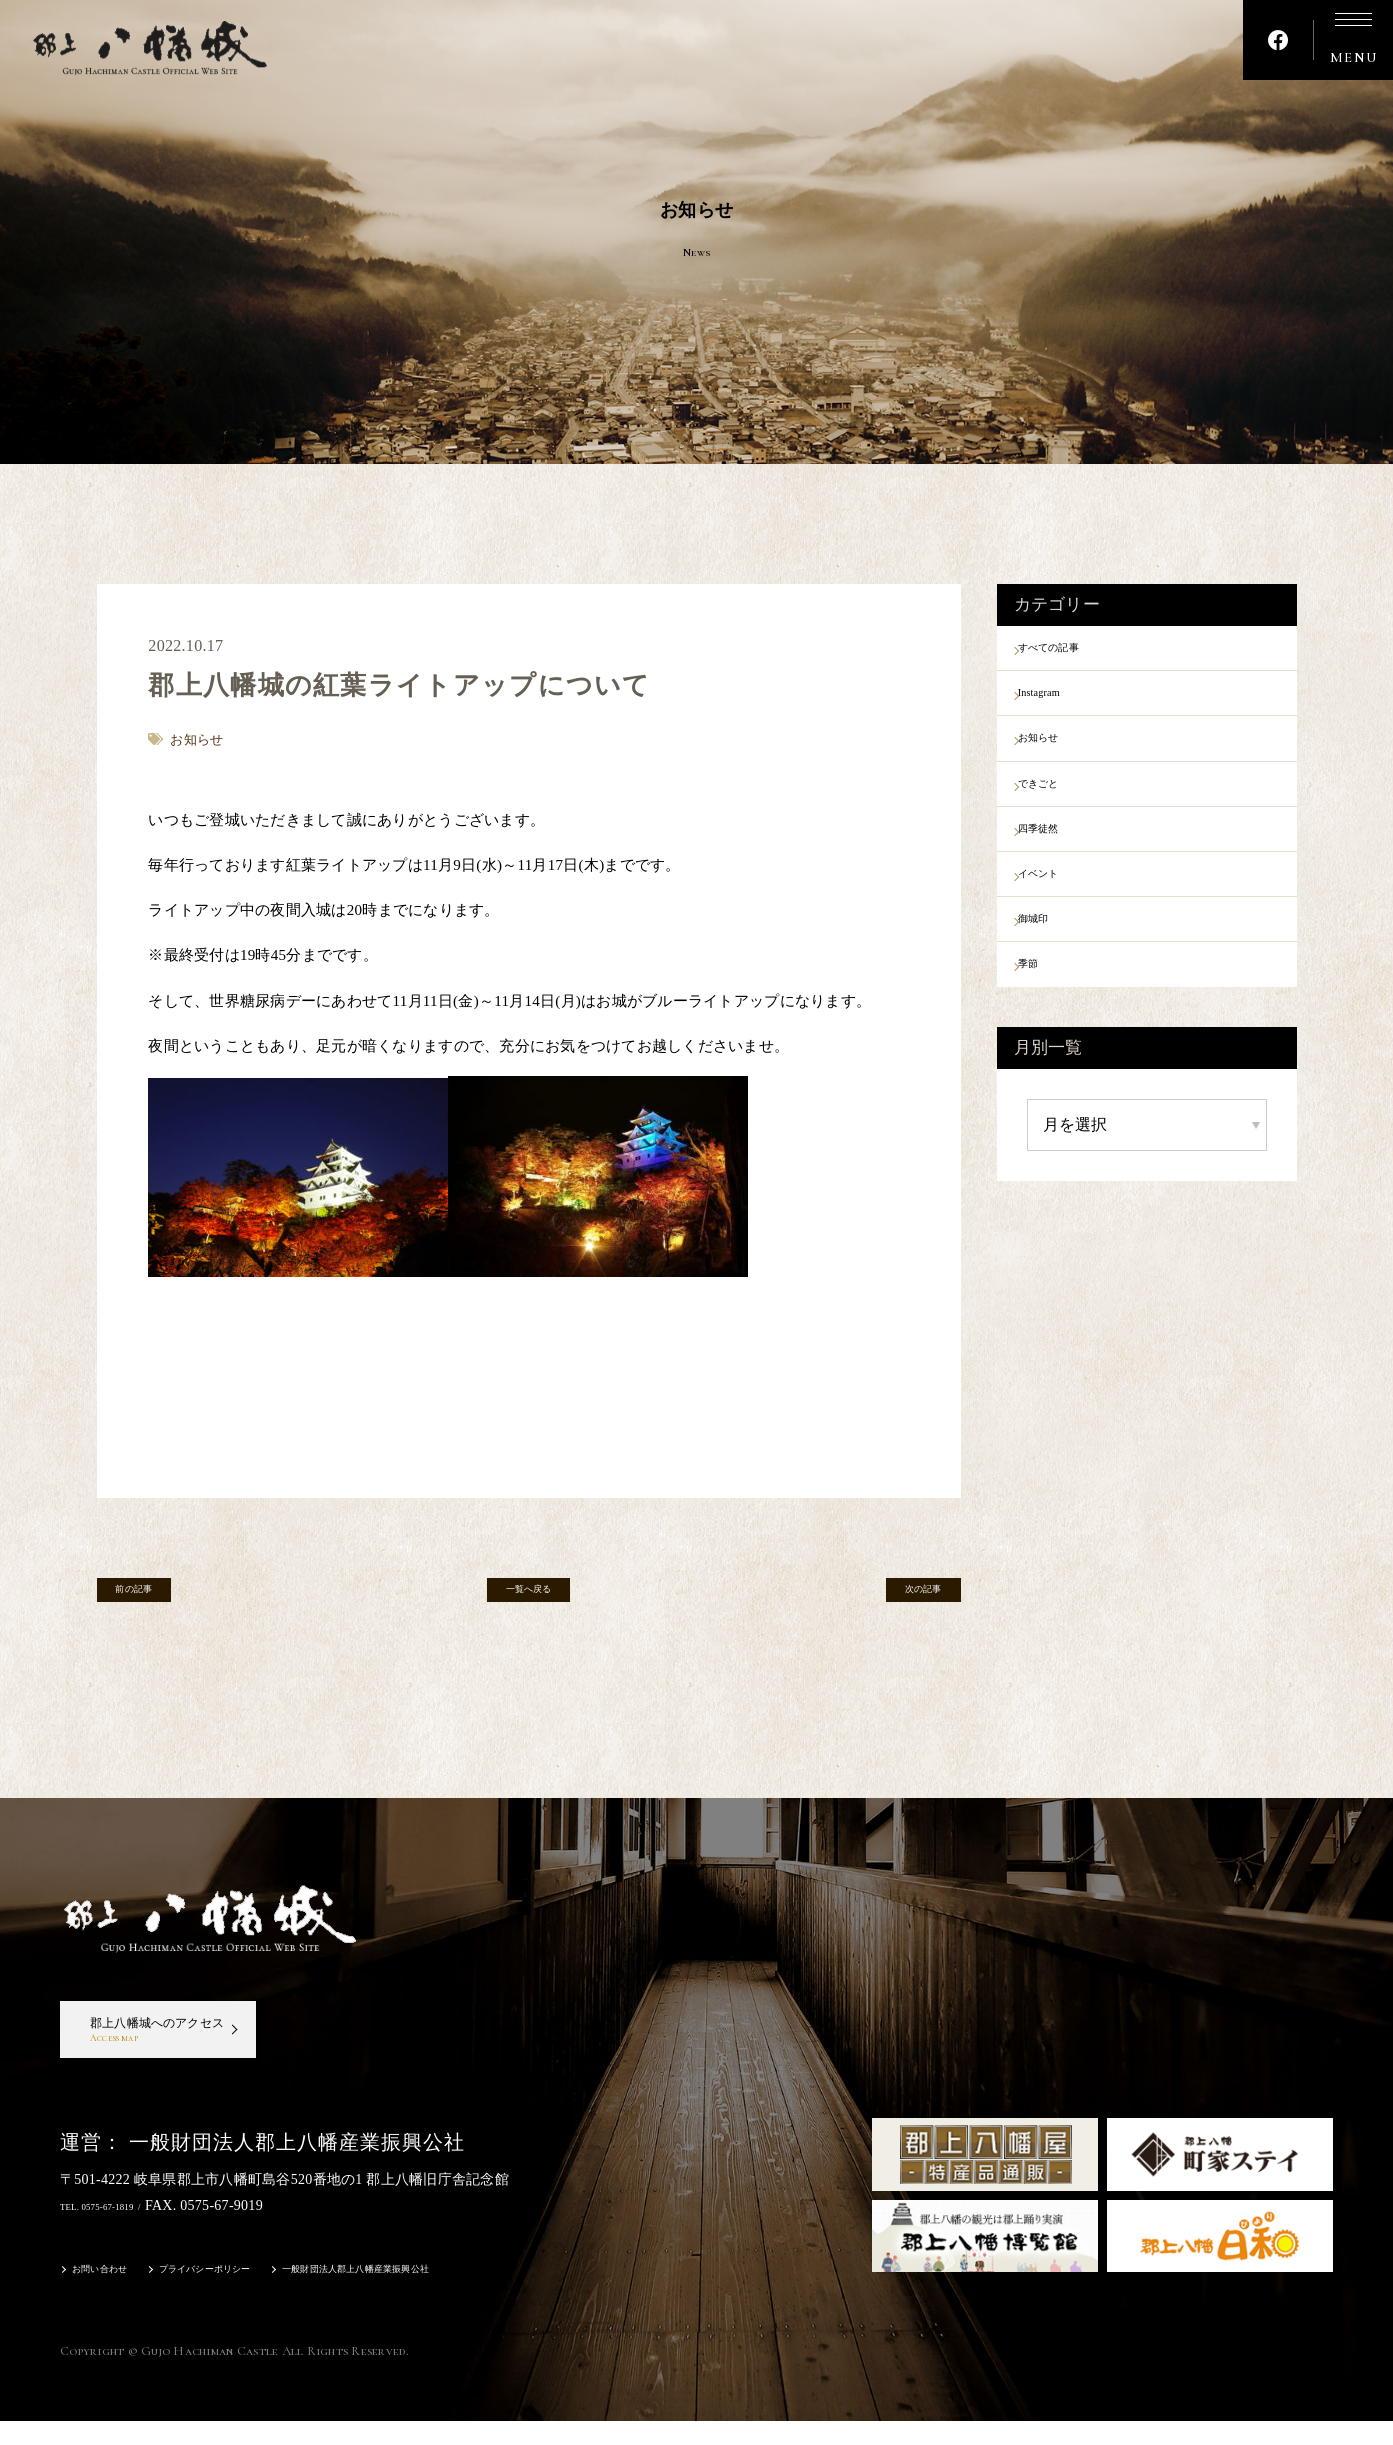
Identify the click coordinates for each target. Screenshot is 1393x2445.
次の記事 (899, 1597)
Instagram (1063, 703)
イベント (1062, 912)
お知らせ (1062, 755)
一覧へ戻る (528, 1597)
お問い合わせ (112, 2295)
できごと (1062, 807)
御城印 (1055, 964)
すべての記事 (1078, 651)
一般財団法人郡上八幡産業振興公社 (453, 2295)
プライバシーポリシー (249, 2295)
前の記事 (157, 1597)
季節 (1047, 1016)
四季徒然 (1062, 860)
